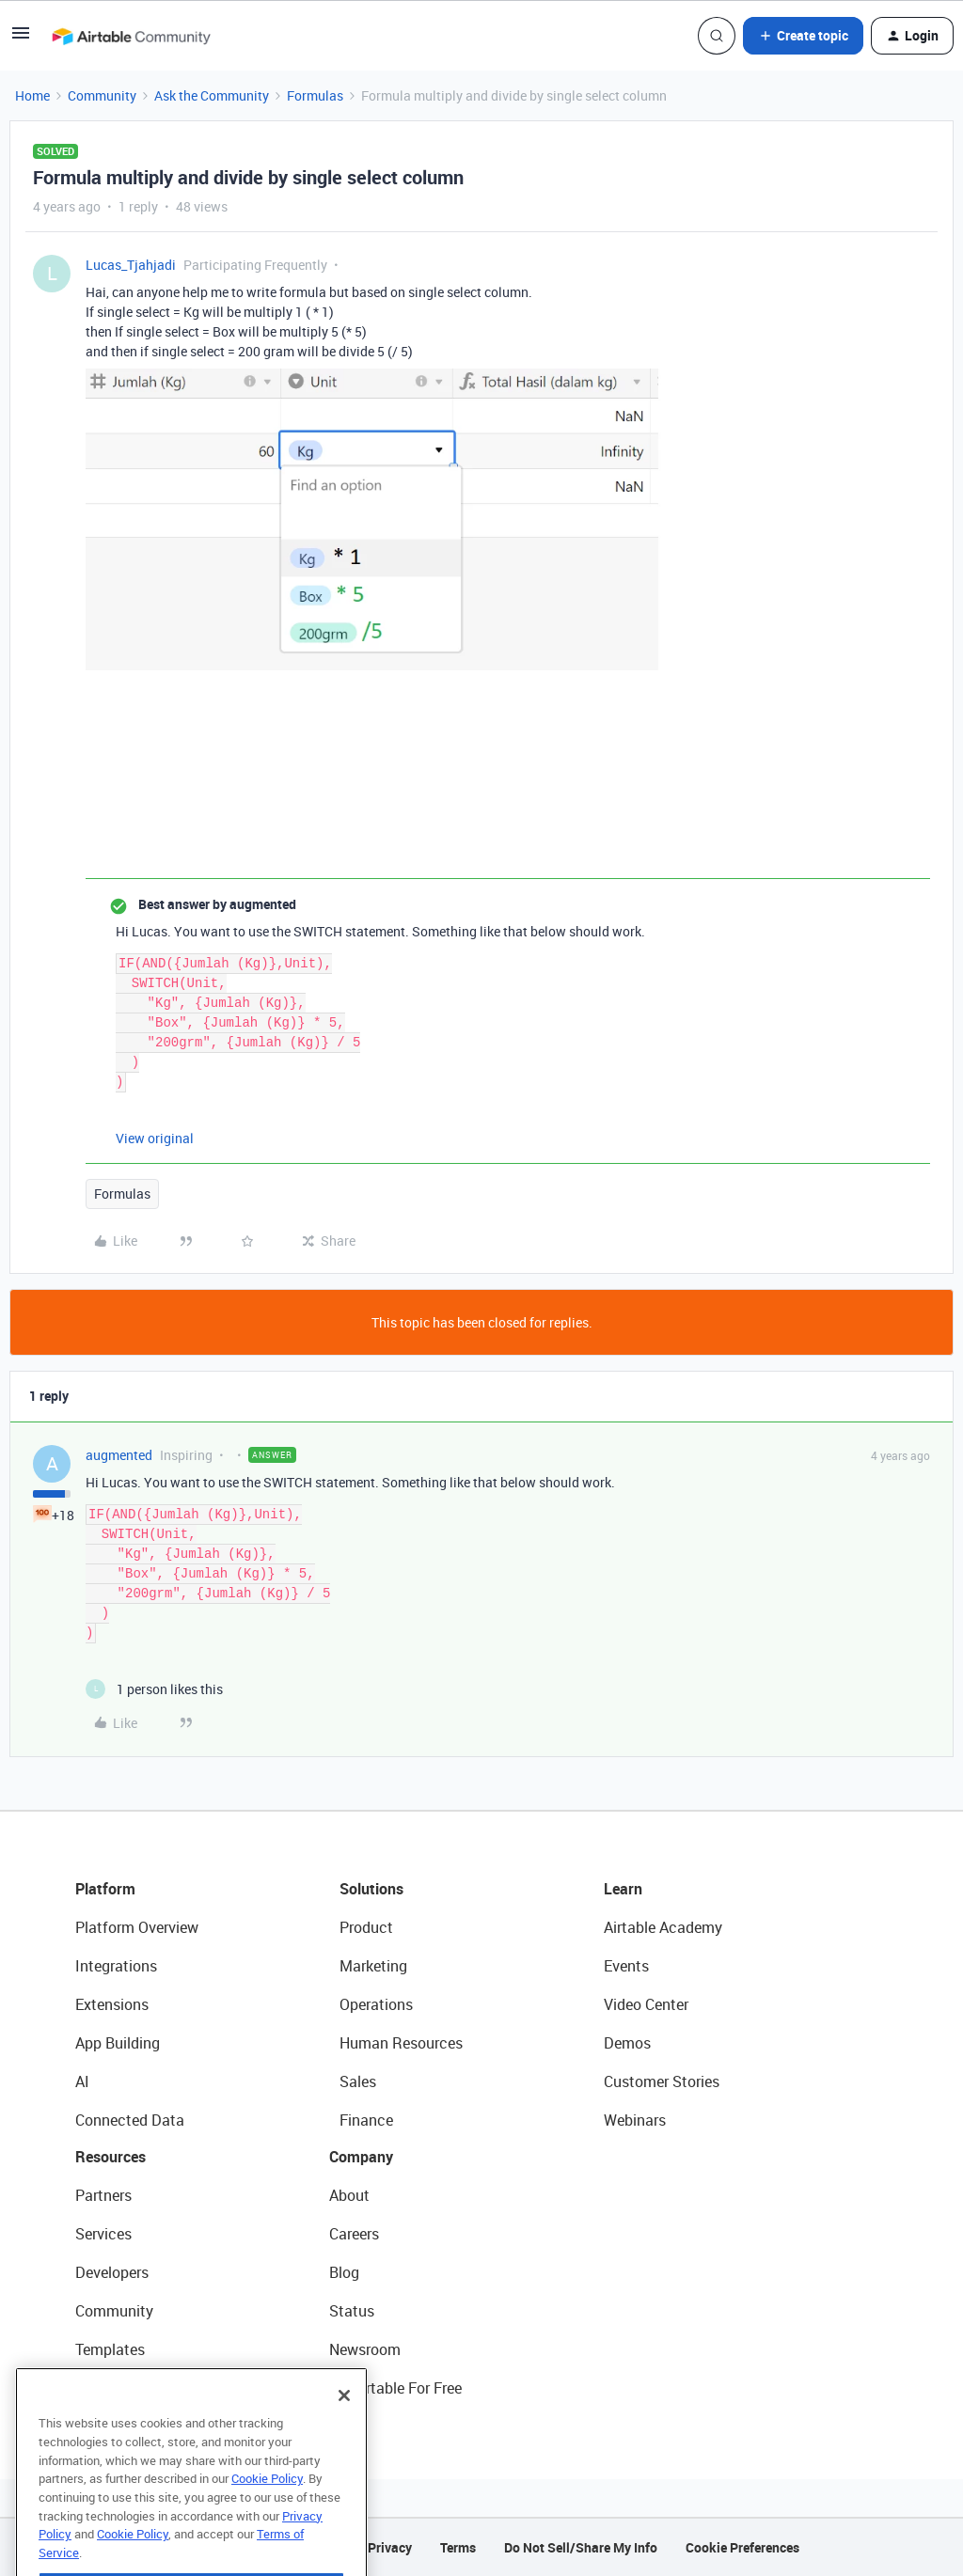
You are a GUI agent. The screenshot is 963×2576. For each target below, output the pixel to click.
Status (351, 2311)
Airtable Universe (131, 2388)
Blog (344, 2272)
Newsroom (365, 2349)
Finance (366, 2120)
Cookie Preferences (742, 2547)
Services (103, 2233)
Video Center (646, 2004)
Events (626, 1966)
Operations (376, 2004)
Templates (110, 2349)
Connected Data (129, 2120)
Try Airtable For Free (395, 2388)
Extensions (112, 2004)
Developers (112, 2272)
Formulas (315, 95)
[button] (20, 39)
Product (366, 1927)
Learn (623, 1888)
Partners (103, 2195)
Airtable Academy (663, 1927)
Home (32, 95)
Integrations (116, 1966)
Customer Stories (661, 2081)
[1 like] (154, 1689)
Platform (105, 1888)
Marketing (373, 1966)
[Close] (344, 2428)
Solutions (371, 1888)
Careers (354, 2233)
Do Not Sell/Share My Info (580, 2547)
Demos (627, 2043)
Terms (458, 2547)
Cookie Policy (267, 2511)
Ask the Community (211, 95)
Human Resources (401, 2043)
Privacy (390, 2547)
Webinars (635, 2120)
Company (361, 2156)
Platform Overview (136, 1927)
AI (82, 2081)
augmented (119, 1455)
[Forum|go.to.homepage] (130, 36)
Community (102, 95)
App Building (117, 2043)
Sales (357, 2081)
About (349, 2195)
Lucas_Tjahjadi (131, 265)
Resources (110, 2156)
